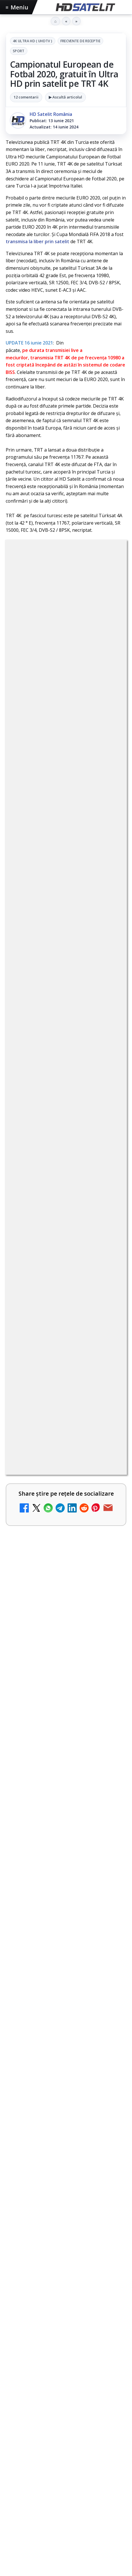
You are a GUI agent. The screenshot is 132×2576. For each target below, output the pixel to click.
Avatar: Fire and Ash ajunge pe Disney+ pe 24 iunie (48, 2437)
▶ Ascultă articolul (65, 97)
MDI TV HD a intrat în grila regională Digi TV (43, 1994)
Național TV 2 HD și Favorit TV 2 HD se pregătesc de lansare (50, 1856)
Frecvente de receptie (80, 41)
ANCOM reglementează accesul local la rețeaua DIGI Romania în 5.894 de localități (50, 2218)
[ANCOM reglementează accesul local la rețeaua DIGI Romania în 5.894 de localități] (110, 2222)
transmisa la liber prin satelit (37, 241)
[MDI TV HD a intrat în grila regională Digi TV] (110, 2001)
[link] (66, 1793)
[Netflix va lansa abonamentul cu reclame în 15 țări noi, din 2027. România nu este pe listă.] (110, 1791)
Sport (19, 51)
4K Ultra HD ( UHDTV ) (32, 41)
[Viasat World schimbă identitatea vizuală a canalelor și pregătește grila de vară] (110, 2378)
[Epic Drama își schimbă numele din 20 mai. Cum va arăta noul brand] (110, 2151)
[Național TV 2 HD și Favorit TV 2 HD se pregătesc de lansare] (110, 1863)
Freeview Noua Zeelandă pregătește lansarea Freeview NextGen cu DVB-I (66, 2527)
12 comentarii (26, 97)
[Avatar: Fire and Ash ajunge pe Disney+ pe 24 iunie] (110, 2444)
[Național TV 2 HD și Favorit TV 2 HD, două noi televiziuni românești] (110, 1929)
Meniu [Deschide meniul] (17, 7)
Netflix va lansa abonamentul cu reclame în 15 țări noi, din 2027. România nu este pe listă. (51, 1787)
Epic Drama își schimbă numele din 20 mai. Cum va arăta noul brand (49, 2146)
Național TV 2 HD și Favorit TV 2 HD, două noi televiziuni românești (50, 1925)
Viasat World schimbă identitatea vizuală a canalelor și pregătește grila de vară (52, 2374)
